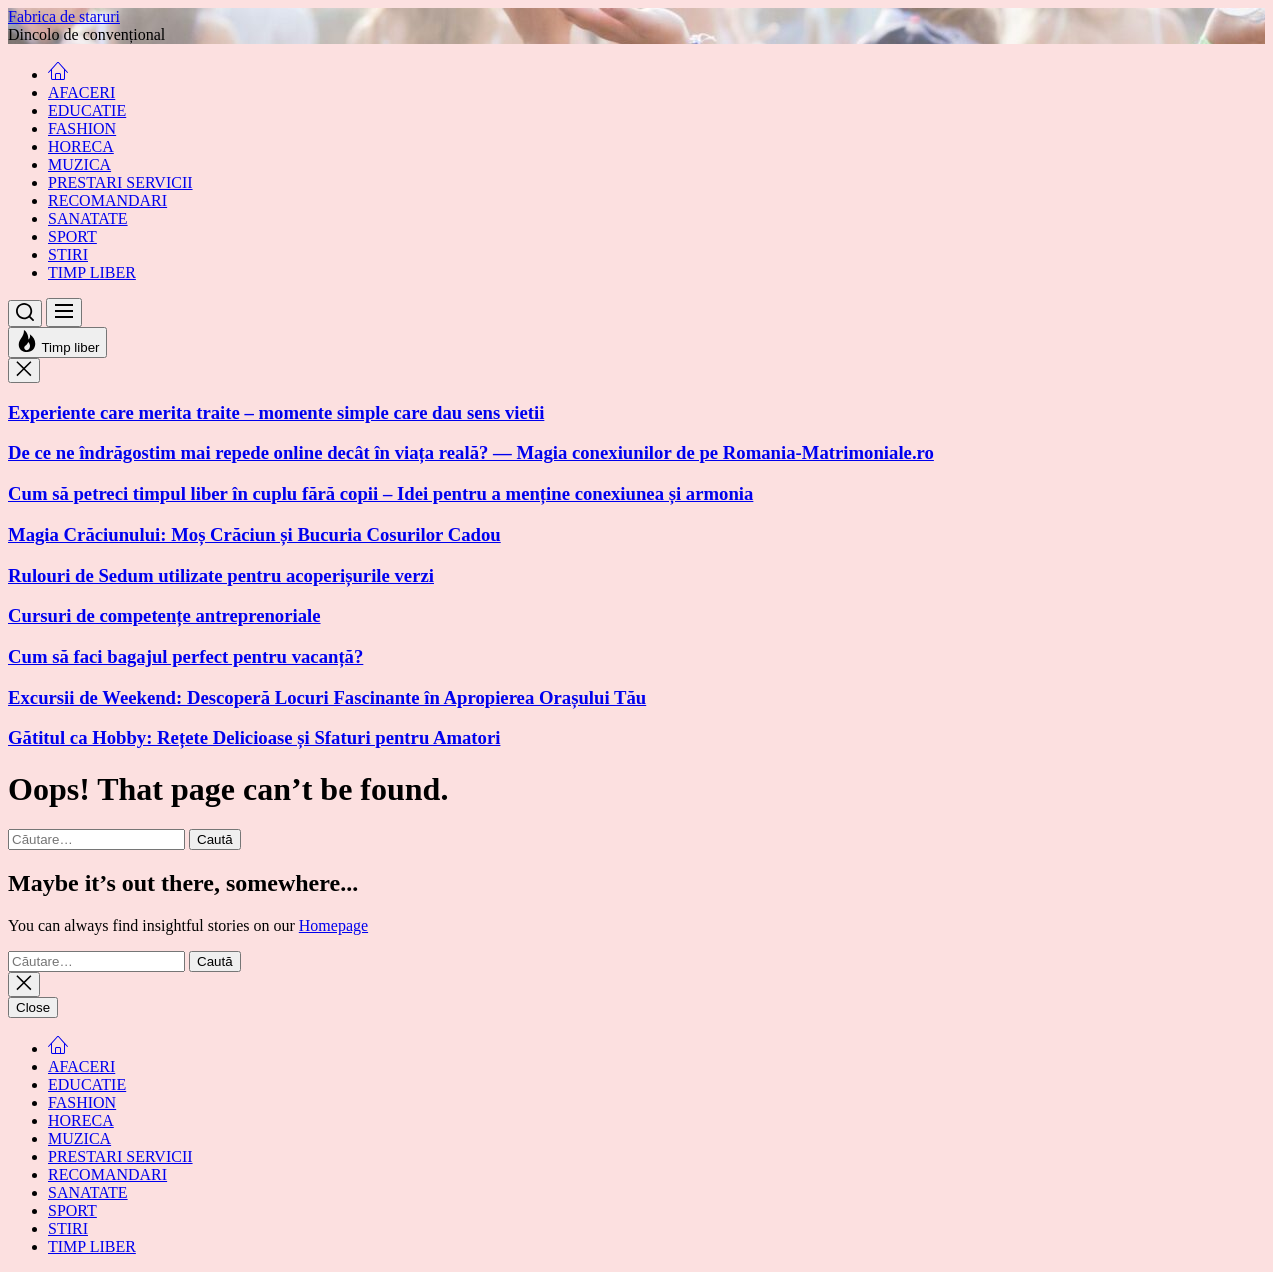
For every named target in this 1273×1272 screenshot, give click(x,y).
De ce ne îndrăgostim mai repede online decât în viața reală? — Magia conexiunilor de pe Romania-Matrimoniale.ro (471, 452)
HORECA (81, 146)
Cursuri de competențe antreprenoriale (164, 615)
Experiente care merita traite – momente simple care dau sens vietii (276, 412)
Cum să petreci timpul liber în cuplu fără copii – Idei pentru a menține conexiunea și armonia (380, 493)
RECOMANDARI (107, 200)
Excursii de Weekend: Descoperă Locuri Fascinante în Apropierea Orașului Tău (327, 697)
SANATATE (88, 218)
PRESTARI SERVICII (120, 182)
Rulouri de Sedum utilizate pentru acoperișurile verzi (221, 575)
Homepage (333, 925)
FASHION (82, 128)
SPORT (72, 236)
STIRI (68, 254)
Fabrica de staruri (64, 16)
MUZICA (79, 164)
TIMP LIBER (92, 272)
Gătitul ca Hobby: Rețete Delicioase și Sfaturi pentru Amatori (254, 737)
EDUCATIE (87, 110)
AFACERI (81, 92)
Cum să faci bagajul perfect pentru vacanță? (185, 656)
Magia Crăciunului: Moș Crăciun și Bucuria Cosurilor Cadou (254, 534)
